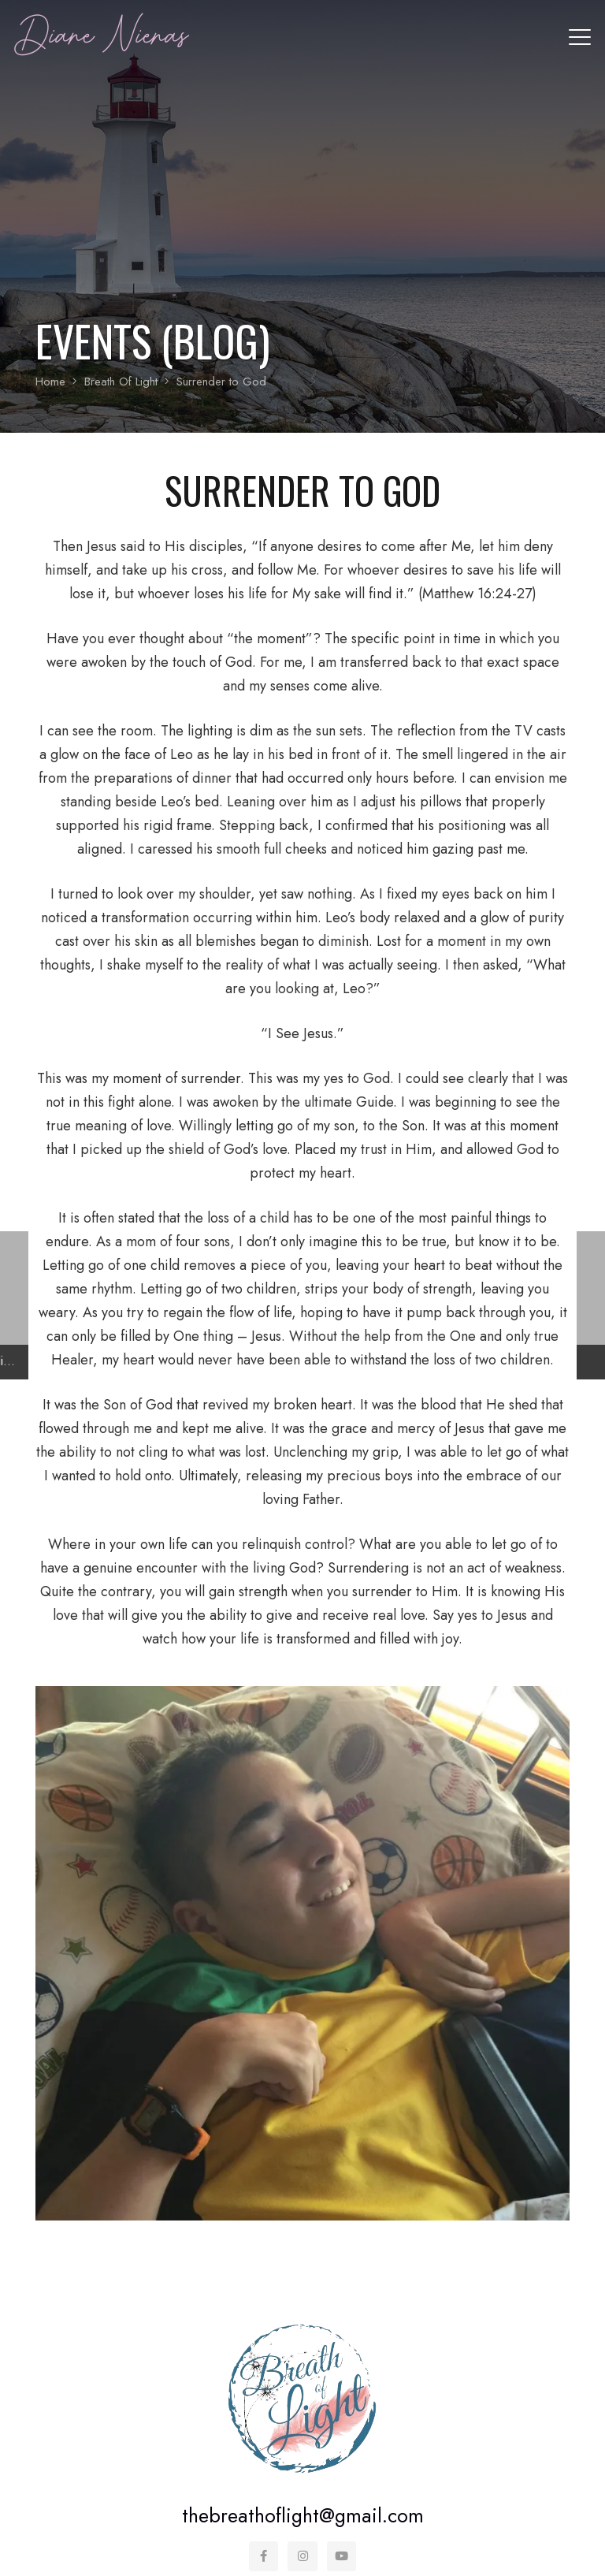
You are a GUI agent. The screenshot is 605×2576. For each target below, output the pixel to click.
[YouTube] (342, 2556)
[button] (580, 37)
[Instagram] (302, 2556)
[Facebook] (264, 2556)
